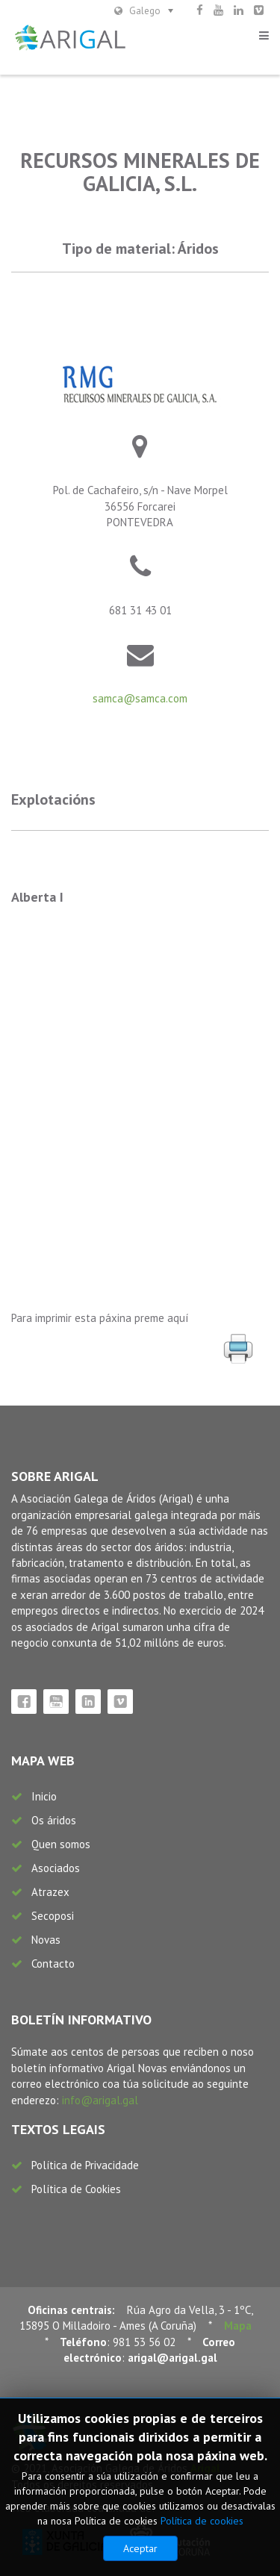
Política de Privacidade (85, 2165)
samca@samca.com (140, 698)
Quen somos (60, 1844)
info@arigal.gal (100, 2100)
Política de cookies (202, 2520)
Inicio (44, 1796)
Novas (45, 1940)
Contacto (53, 1963)
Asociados (55, 1868)
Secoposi (52, 1916)
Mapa (238, 2325)
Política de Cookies (76, 2189)
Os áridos (53, 1820)
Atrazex (50, 1892)
